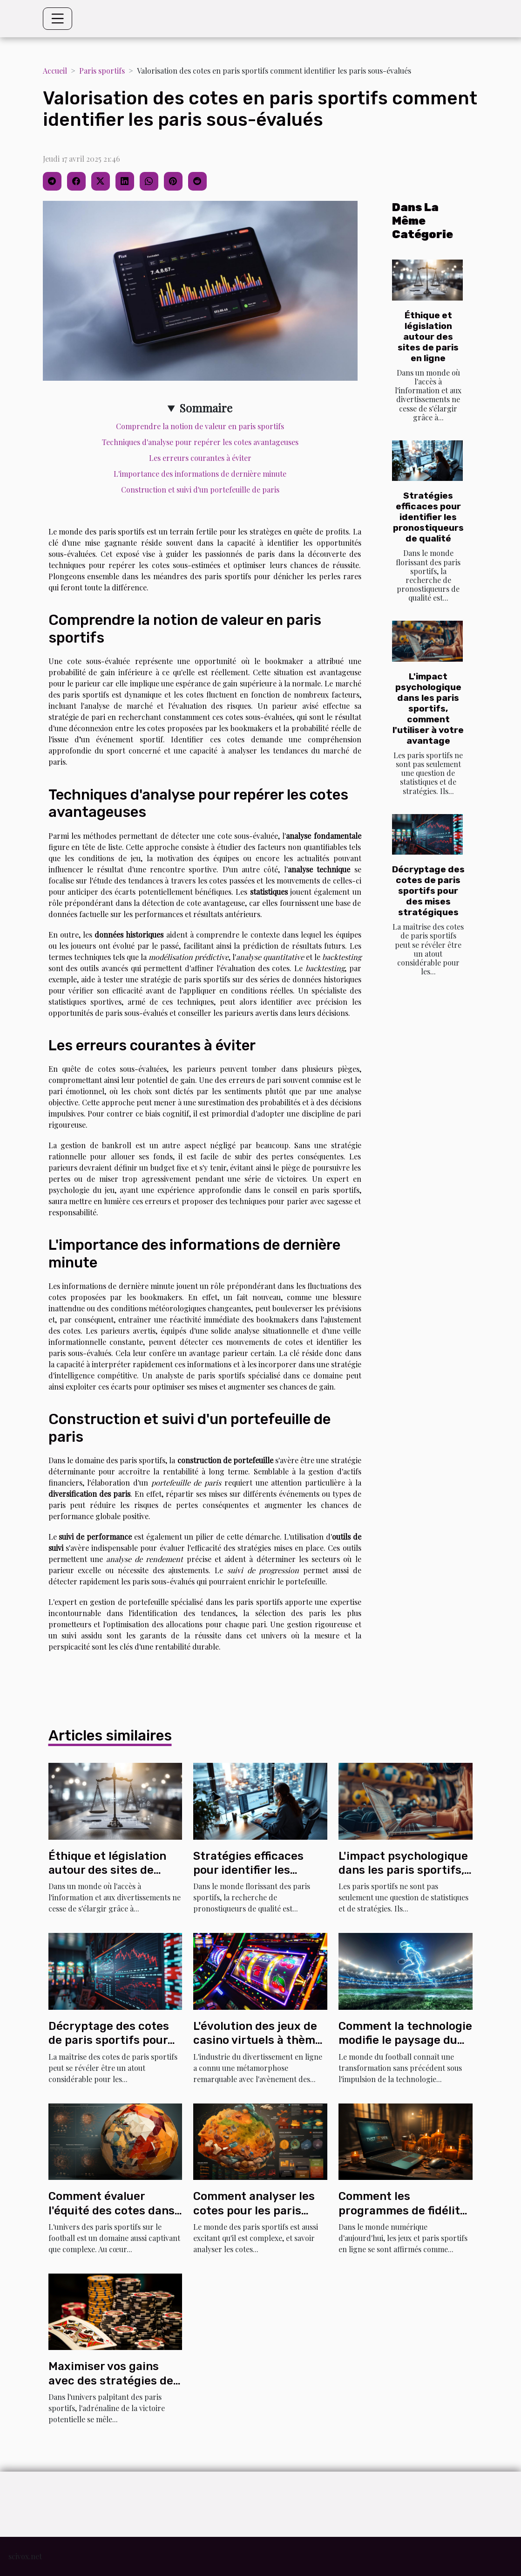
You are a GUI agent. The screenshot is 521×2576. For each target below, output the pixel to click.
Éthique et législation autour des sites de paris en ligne (428, 336)
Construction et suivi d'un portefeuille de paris (200, 489)
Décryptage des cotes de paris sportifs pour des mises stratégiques (428, 891)
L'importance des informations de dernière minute (200, 474)
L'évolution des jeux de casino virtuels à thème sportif (257, 2040)
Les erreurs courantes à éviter (200, 458)
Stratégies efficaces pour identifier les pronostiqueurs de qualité (428, 517)
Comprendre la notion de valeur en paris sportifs (200, 426)
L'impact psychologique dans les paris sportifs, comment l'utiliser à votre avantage (428, 708)
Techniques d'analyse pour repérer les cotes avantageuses (200, 442)
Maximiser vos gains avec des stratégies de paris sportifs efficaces (112, 2380)
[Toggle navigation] (58, 18)
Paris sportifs (102, 70)
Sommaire (205, 407)
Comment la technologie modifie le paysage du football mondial (405, 2040)
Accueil (55, 70)
